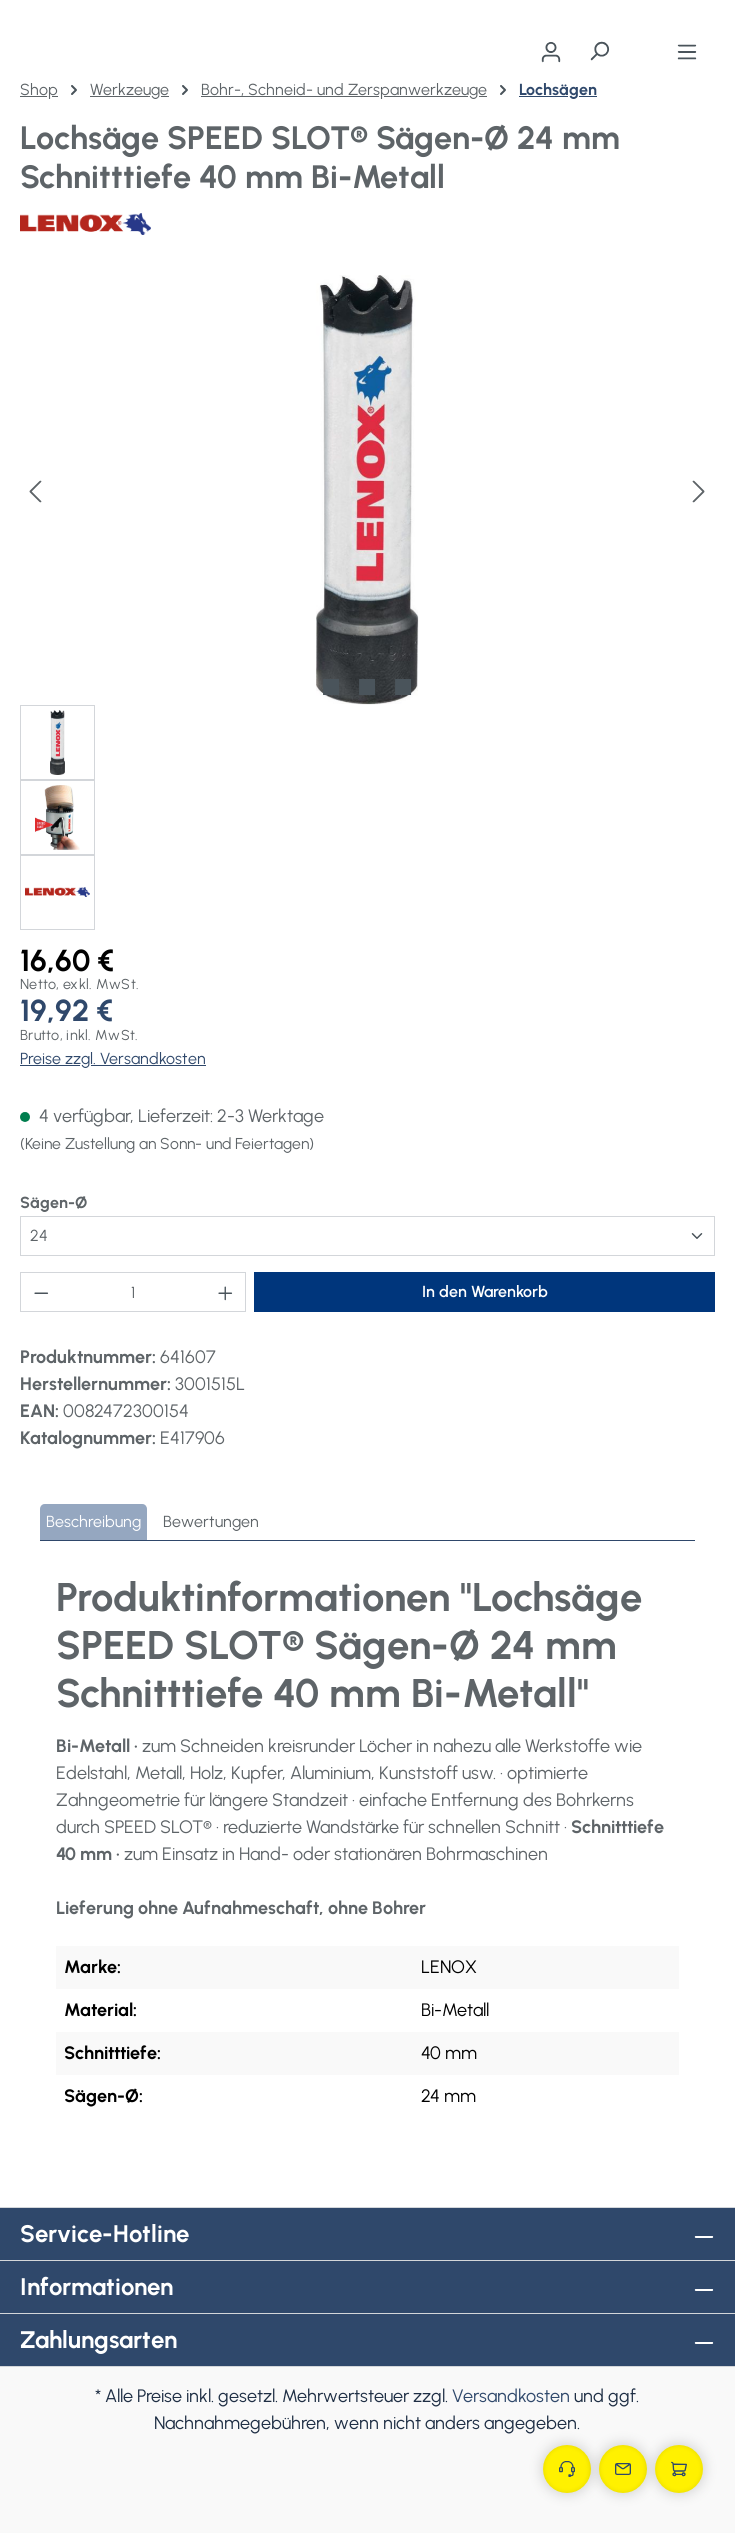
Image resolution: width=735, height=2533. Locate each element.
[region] (367, 602)
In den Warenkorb (485, 1291)
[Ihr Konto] (551, 52)
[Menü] (687, 52)
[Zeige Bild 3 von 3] (403, 687)
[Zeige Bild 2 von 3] (367, 687)
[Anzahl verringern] (41, 1292)
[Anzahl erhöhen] (226, 1292)
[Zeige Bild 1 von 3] (331, 687)
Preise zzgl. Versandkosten (113, 1058)
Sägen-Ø (53, 1201)
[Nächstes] (699, 489)
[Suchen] (599, 51)
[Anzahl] (133, 1292)
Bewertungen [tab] (211, 1521)
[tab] (93, 1522)
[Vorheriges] (35, 489)
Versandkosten (511, 2396)
